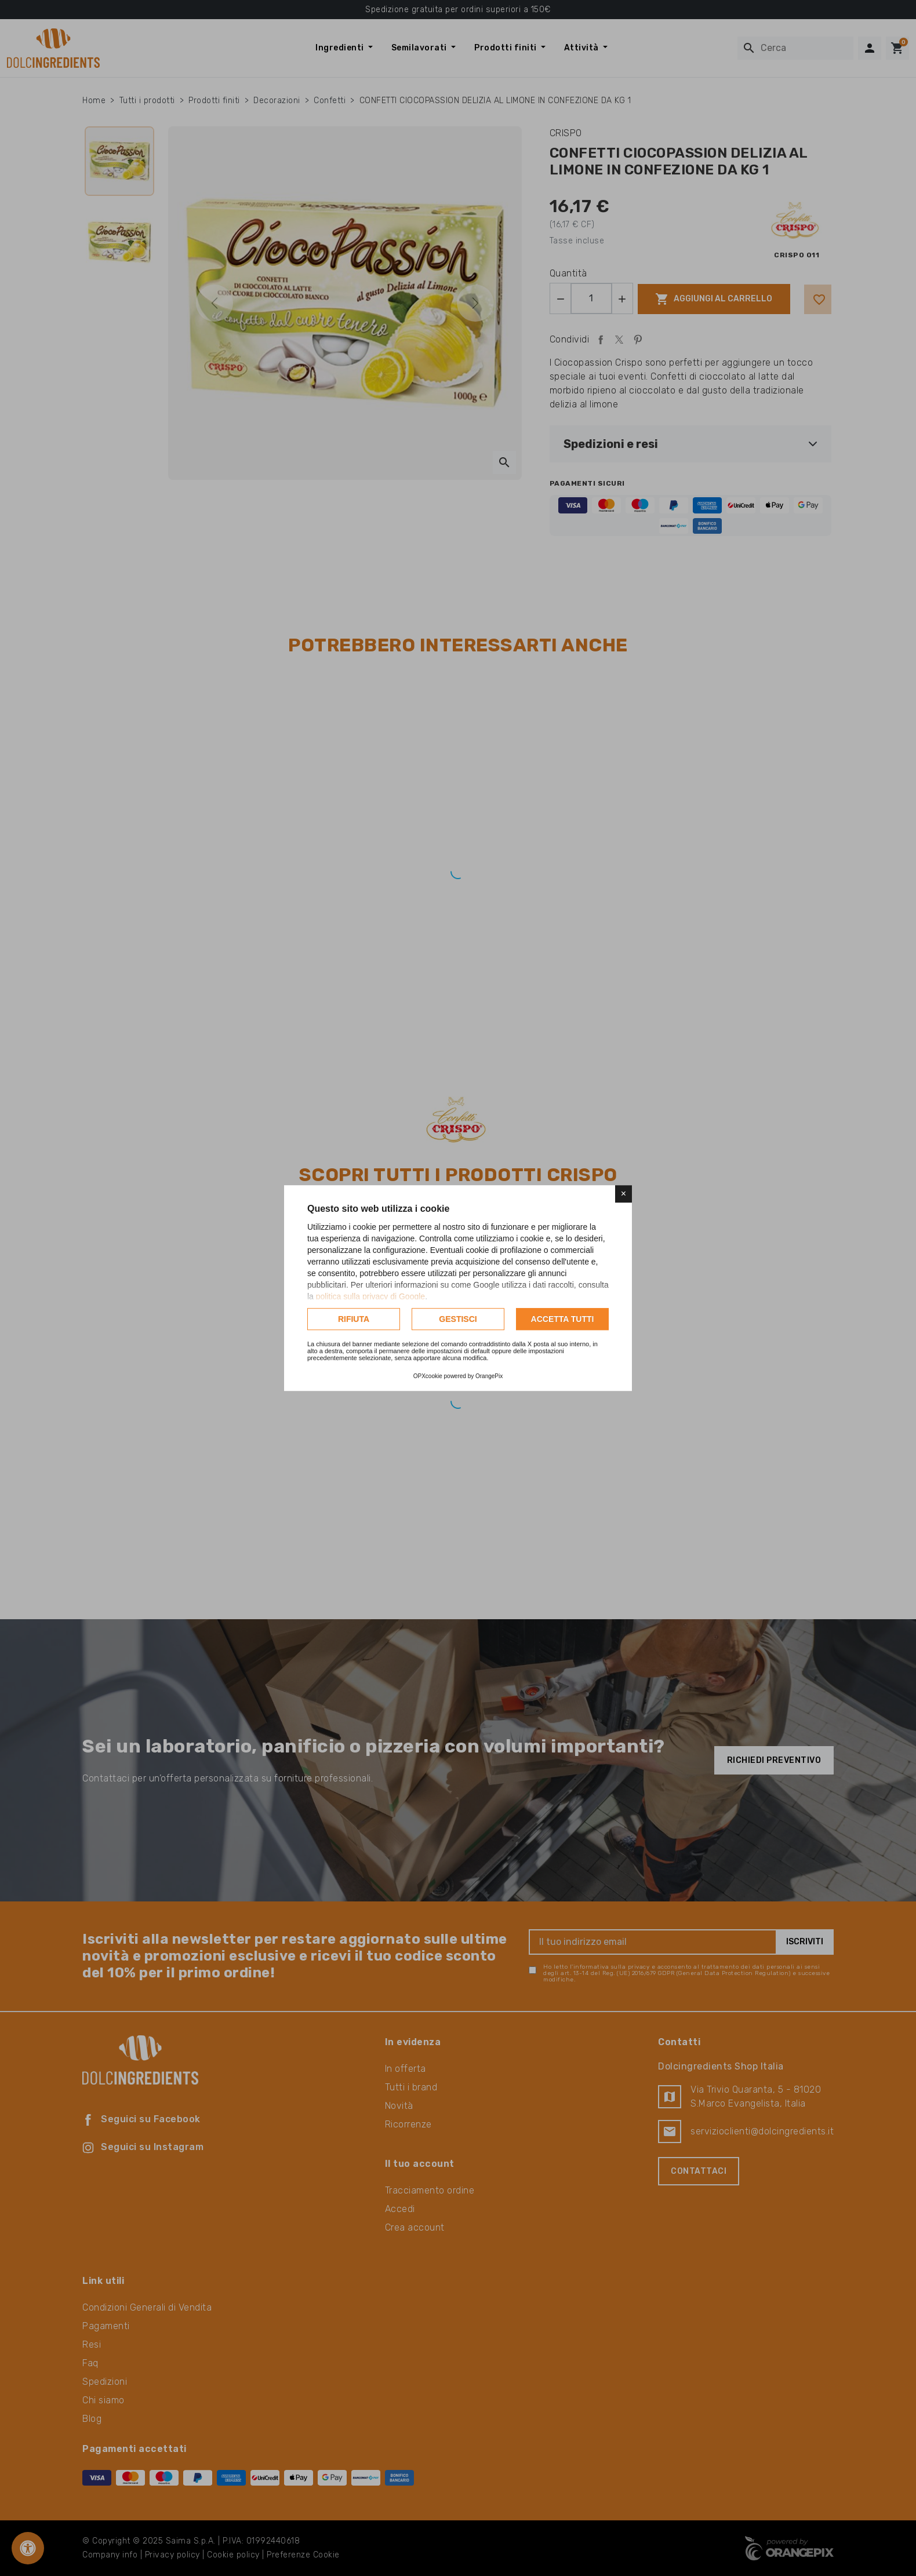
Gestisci (458, 1319)
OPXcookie (427, 1376)
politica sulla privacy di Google (370, 1296)
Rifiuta (353, 1319)
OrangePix (489, 1376)
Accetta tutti (562, 1319)
